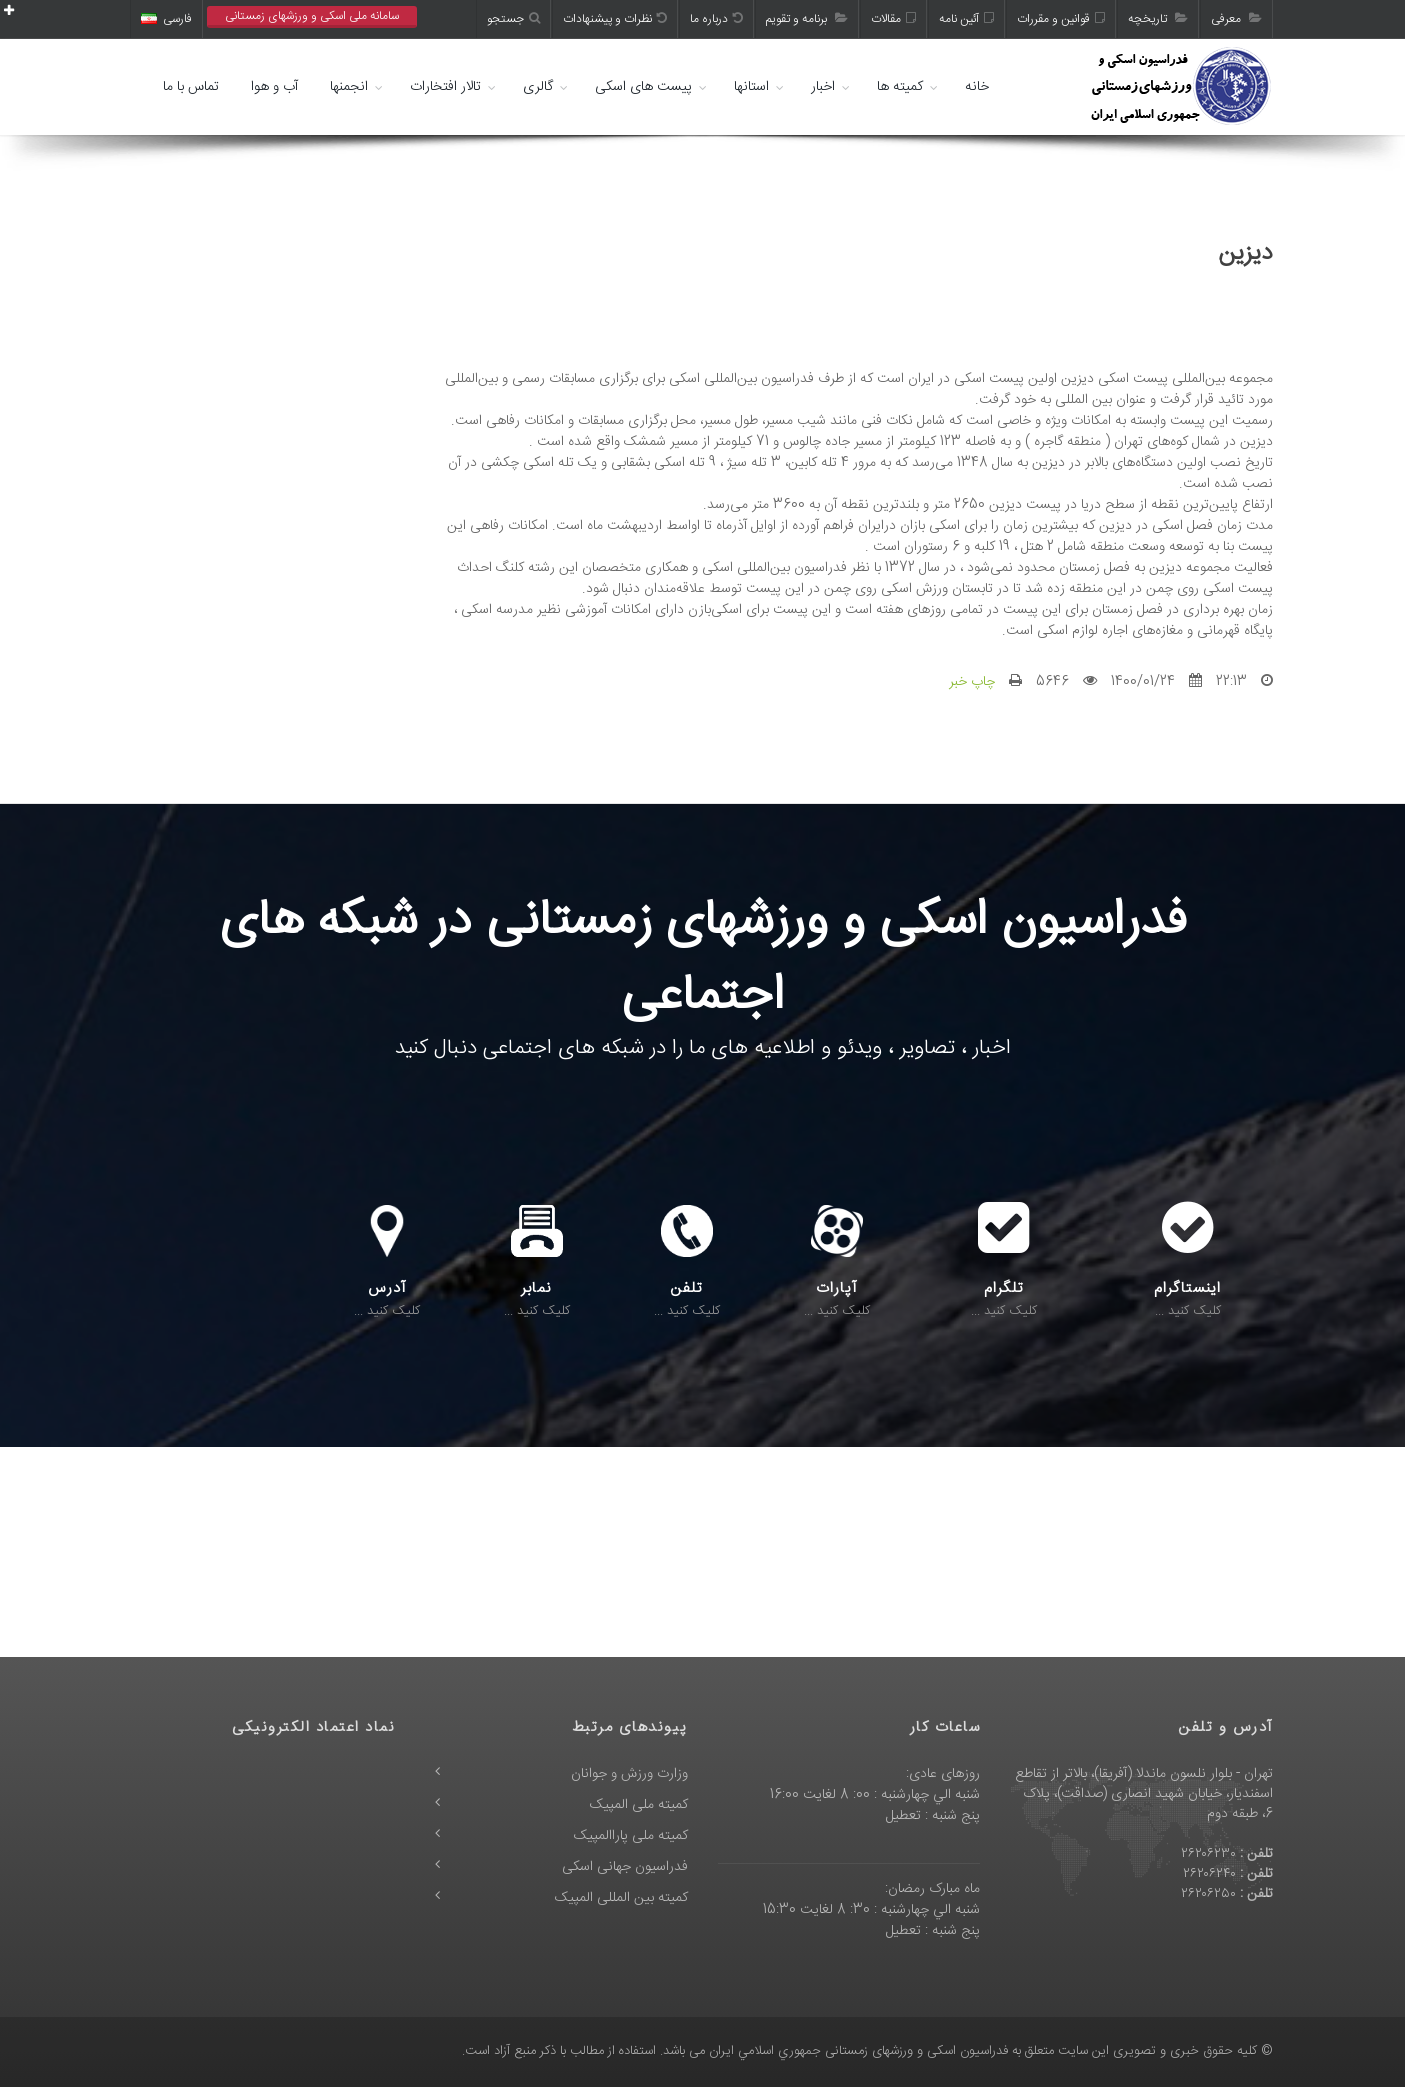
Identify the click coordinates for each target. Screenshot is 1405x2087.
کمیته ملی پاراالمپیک (631, 1836)
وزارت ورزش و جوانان (629, 1774)
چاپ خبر (972, 682)
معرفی (1236, 19)
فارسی (166, 19)
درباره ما (716, 19)
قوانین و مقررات (1061, 19)
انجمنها (349, 87)
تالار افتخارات (445, 87)
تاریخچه (1158, 19)
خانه (977, 87)
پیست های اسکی (643, 87)
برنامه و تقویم (807, 19)
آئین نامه (966, 19)
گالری (538, 87)
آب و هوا (274, 87)
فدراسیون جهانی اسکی (625, 1867)
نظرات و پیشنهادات (615, 19)
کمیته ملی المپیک (639, 1805)
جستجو (513, 19)
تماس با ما (191, 87)
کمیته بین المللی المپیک (621, 1898)
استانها (751, 87)
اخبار (823, 87)
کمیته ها (900, 87)
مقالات (893, 19)
